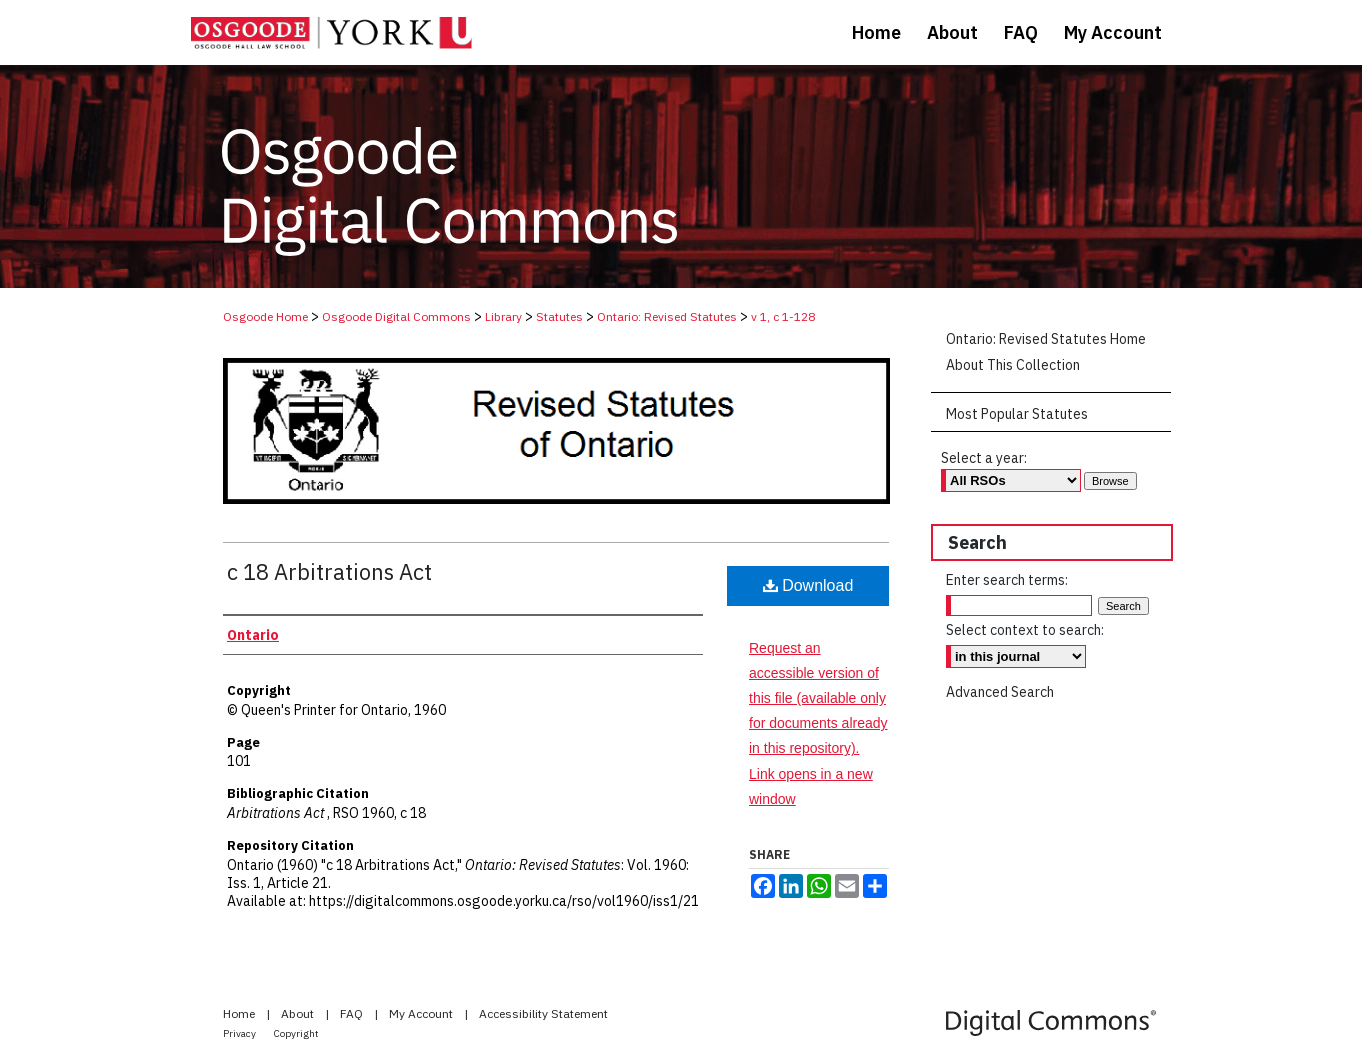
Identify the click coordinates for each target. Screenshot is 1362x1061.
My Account (422, 1013)
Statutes (559, 316)
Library (503, 316)
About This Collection (1013, 365)
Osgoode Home (265, 316)
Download (808, 585)
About (299, 1013)
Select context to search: (1025, 630)
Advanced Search (1000, 692)
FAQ (353, 1013)
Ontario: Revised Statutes (667, 316)
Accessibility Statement (543, 1013)
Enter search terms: (1007, 580)
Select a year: (984, 458)
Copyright (296, 1033)
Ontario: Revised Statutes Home (1046, 339)
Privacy (240, 1033)
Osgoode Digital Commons (396, 316)
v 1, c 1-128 (783, 316)
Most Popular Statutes (1017, 414)
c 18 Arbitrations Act (329, 571)
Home (240, 1013)
